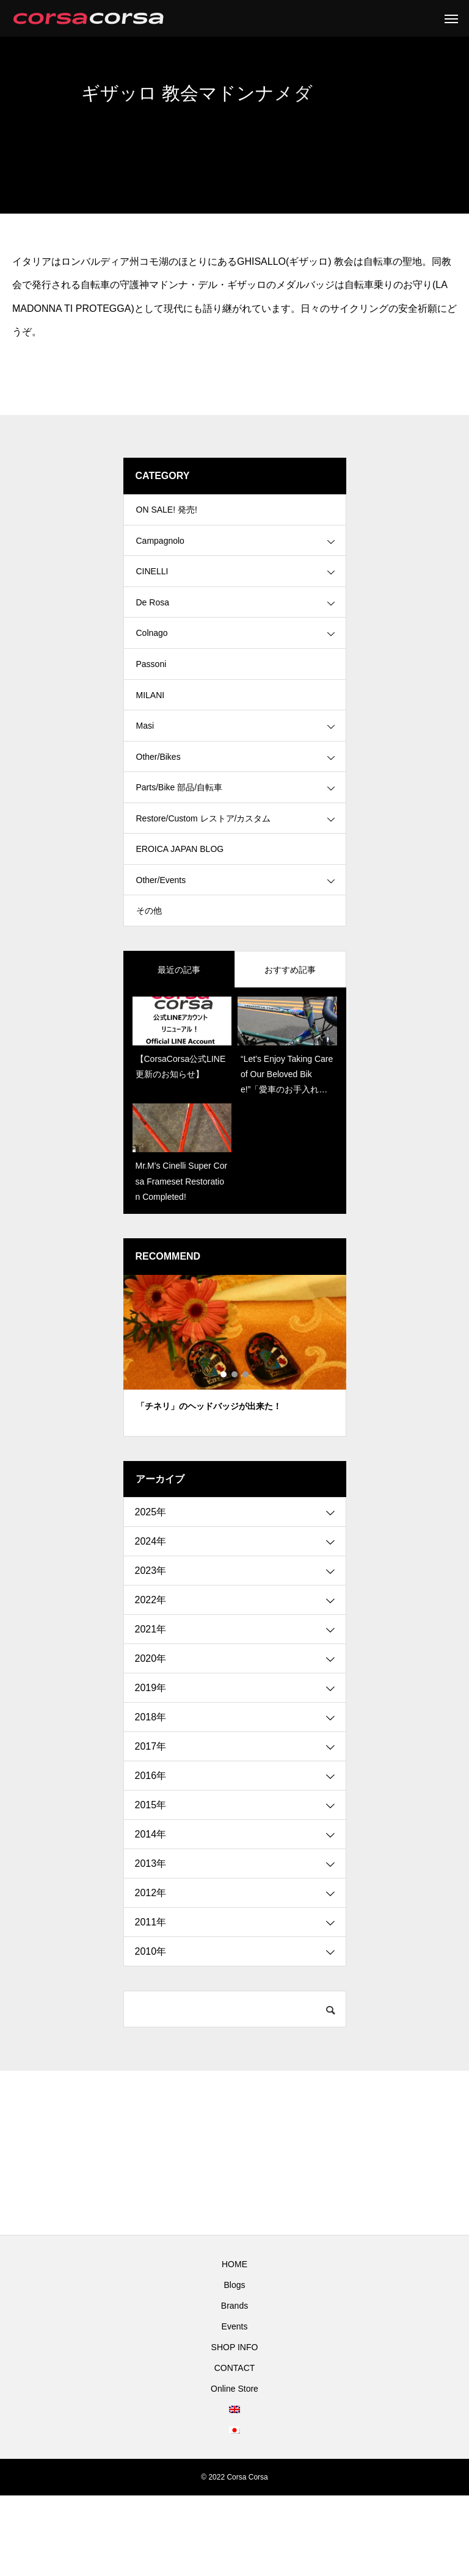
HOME (234, 2344)
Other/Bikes (158, 805)
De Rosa (152, 622)
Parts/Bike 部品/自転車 (179, 842)
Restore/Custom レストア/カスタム (203, 879)
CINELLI (152, 586)
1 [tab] (224, 1455)
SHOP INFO (234, 2427)
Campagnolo (160, 549)
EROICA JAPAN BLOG (180, 915)
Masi (145, 769)
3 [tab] (246, 1455)
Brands (234, 2386)
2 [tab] (235, 1455)
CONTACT (234, 2448)
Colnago (152, 659)
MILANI (150, 732)
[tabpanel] (234, 1436)
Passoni (151, 696)
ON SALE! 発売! (166, 513)
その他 (149, 989)
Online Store (234, 2469)
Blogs (234, 2365)
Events (235, 2407)
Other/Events (161, 952)
